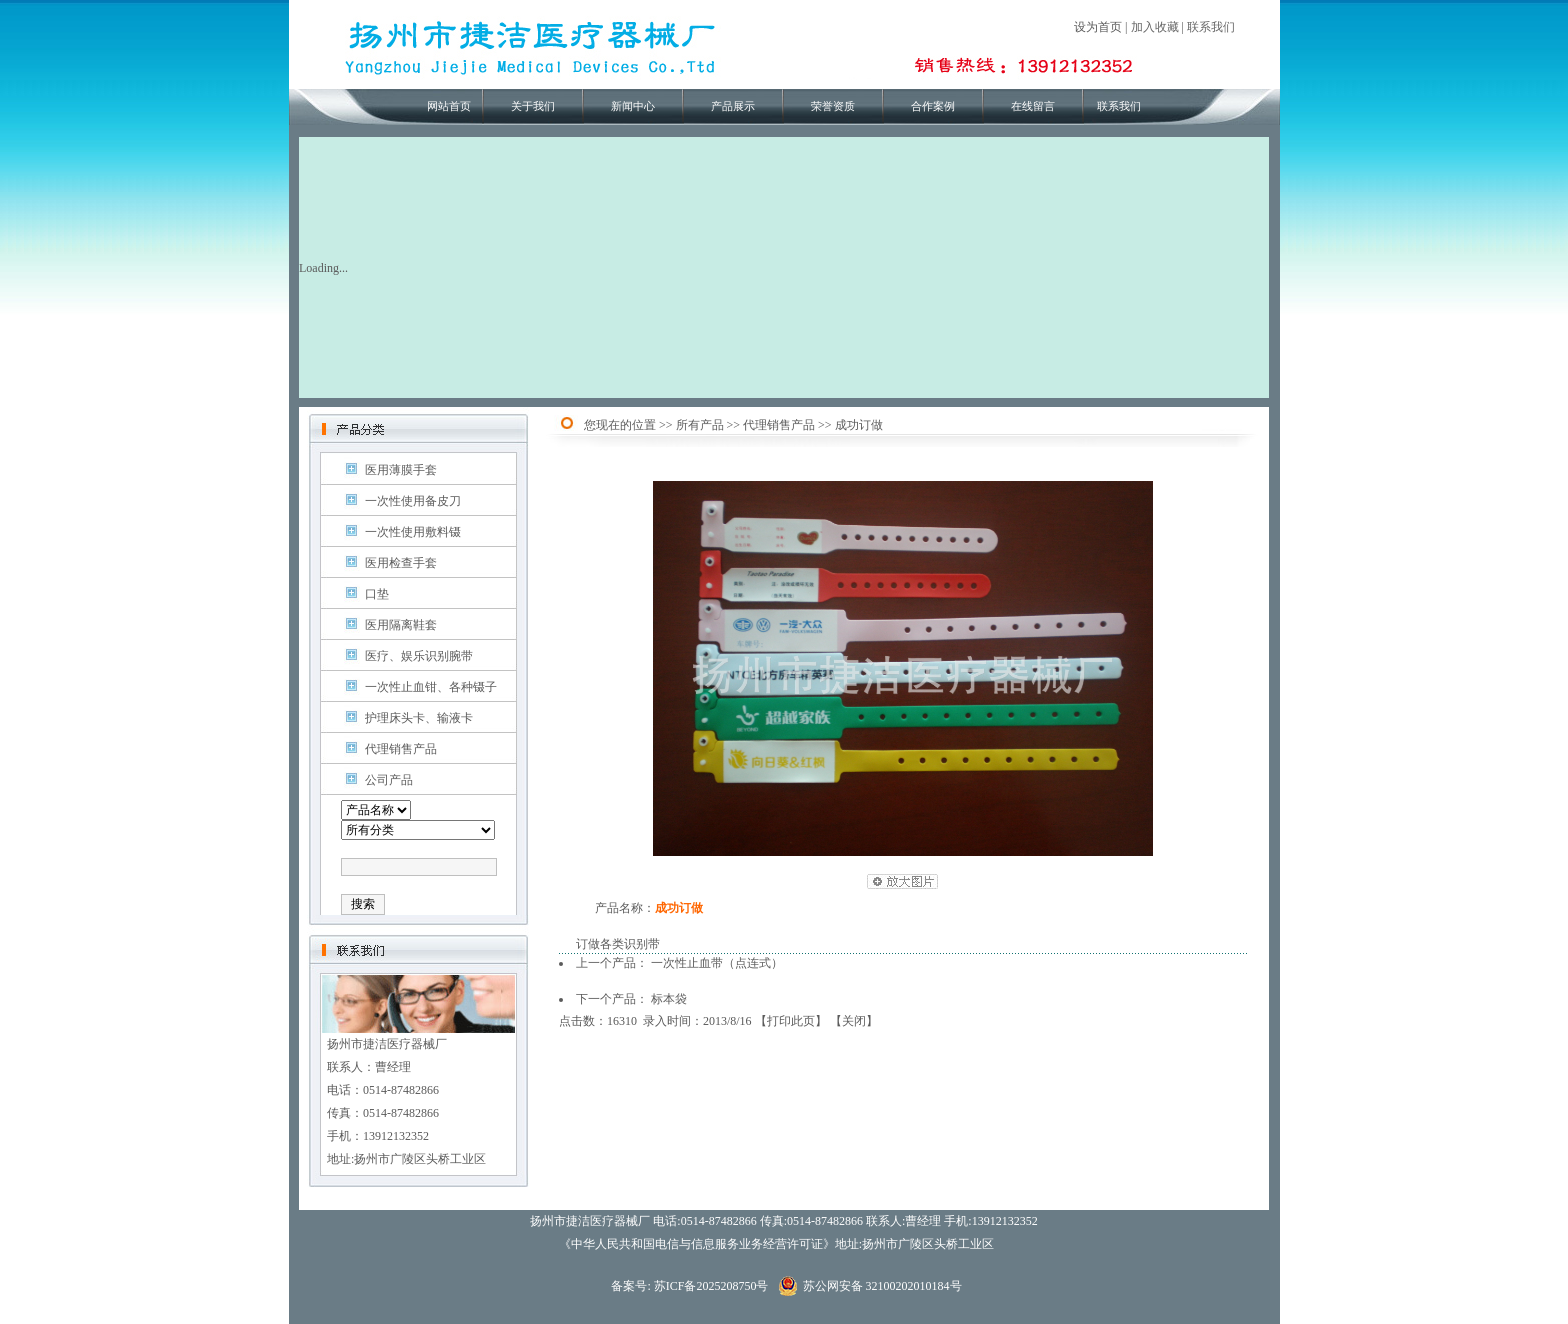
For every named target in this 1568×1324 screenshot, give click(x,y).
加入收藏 (1155, 27)
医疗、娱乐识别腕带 (419, 656)
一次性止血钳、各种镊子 (431, 687)
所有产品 (700, 425)
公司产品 (389, 780)
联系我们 (1211, 27)
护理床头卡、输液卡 (419, 718)
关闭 (854, 1021)
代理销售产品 (401, 749)
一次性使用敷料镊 (413, 532)
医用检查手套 (401, 563)
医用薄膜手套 (401, 470)
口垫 (377, 594)
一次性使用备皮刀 (413, 501)
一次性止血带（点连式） (717, 963)
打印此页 (791, 1021)
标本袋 (669, 999)
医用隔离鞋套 (401, 625)
